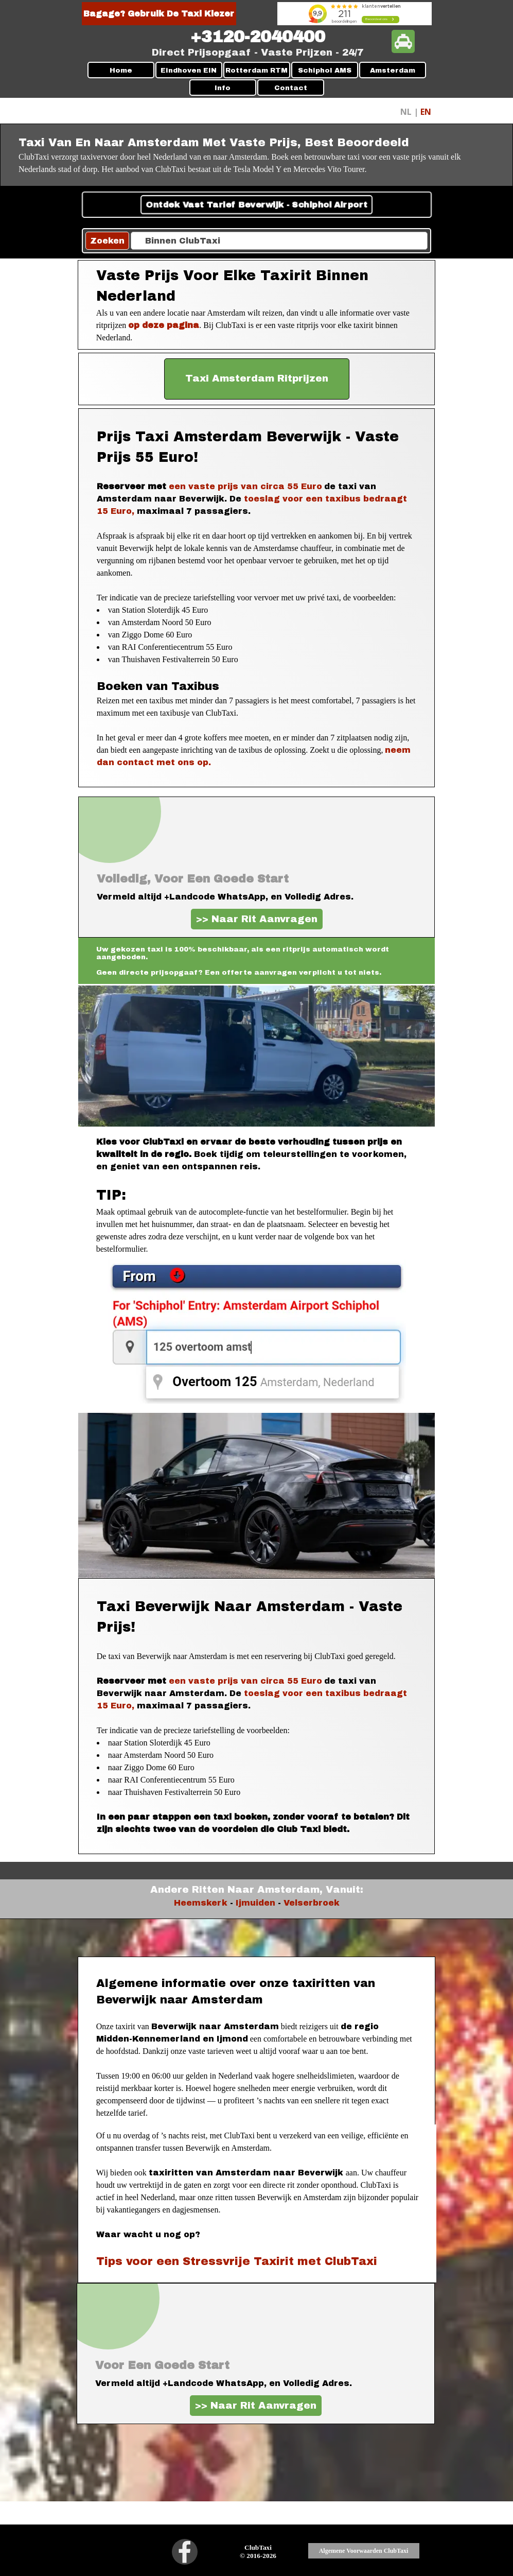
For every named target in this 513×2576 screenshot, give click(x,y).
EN (425, 111)
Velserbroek (312, 1902)
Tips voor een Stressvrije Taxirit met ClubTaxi (236, 2261)
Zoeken (107, 240)
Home (121, 70)
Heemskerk (200, 1902)
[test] (256, 379)
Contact (290, 88)
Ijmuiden (255, 1902)
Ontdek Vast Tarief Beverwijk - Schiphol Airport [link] (256, 205)
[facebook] (185, 2552)
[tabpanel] (258, 37)
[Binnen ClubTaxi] (279, 241)
